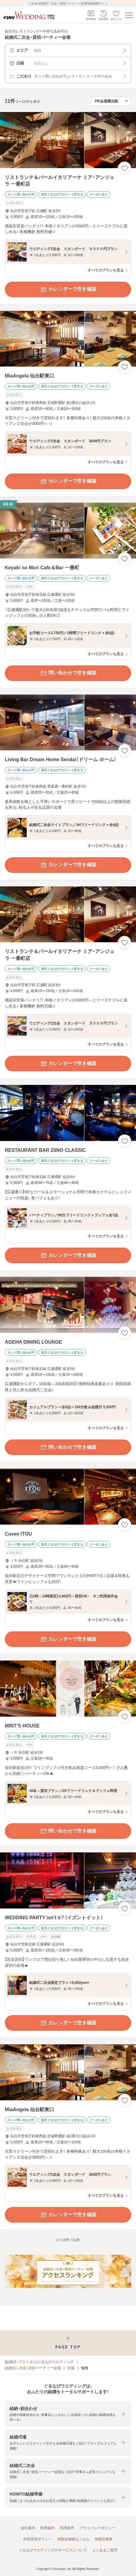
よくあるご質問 (104, 2550)
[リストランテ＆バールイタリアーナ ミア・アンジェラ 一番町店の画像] (68, 140)
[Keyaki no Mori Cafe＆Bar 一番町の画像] (68, 531)
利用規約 (47, 2528)
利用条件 (67, 2528)
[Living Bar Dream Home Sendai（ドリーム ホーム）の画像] (68, 723)
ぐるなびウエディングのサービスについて (53, 2550)
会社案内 (28, 2528)
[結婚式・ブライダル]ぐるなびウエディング (39, 2362)
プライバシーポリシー (97, 2528)
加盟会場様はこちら (73, 2539)
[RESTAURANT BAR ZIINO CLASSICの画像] (68, 1113)
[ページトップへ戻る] (68, 2343)
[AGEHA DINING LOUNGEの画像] (68, 1305)
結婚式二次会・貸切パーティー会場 (33, 2368)
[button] (68, 2414)
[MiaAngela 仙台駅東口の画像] (68, 339)
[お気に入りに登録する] (124, 168)
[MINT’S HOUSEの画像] (68, 1688)
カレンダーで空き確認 (68, 289)
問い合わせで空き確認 (68, 673)
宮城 (70, 2368)
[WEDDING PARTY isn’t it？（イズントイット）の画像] (68, 1880)
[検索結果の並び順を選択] (111, 101)
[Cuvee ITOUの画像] (68, 1497)
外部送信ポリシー (37, 2539)
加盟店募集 (104, 2539)
